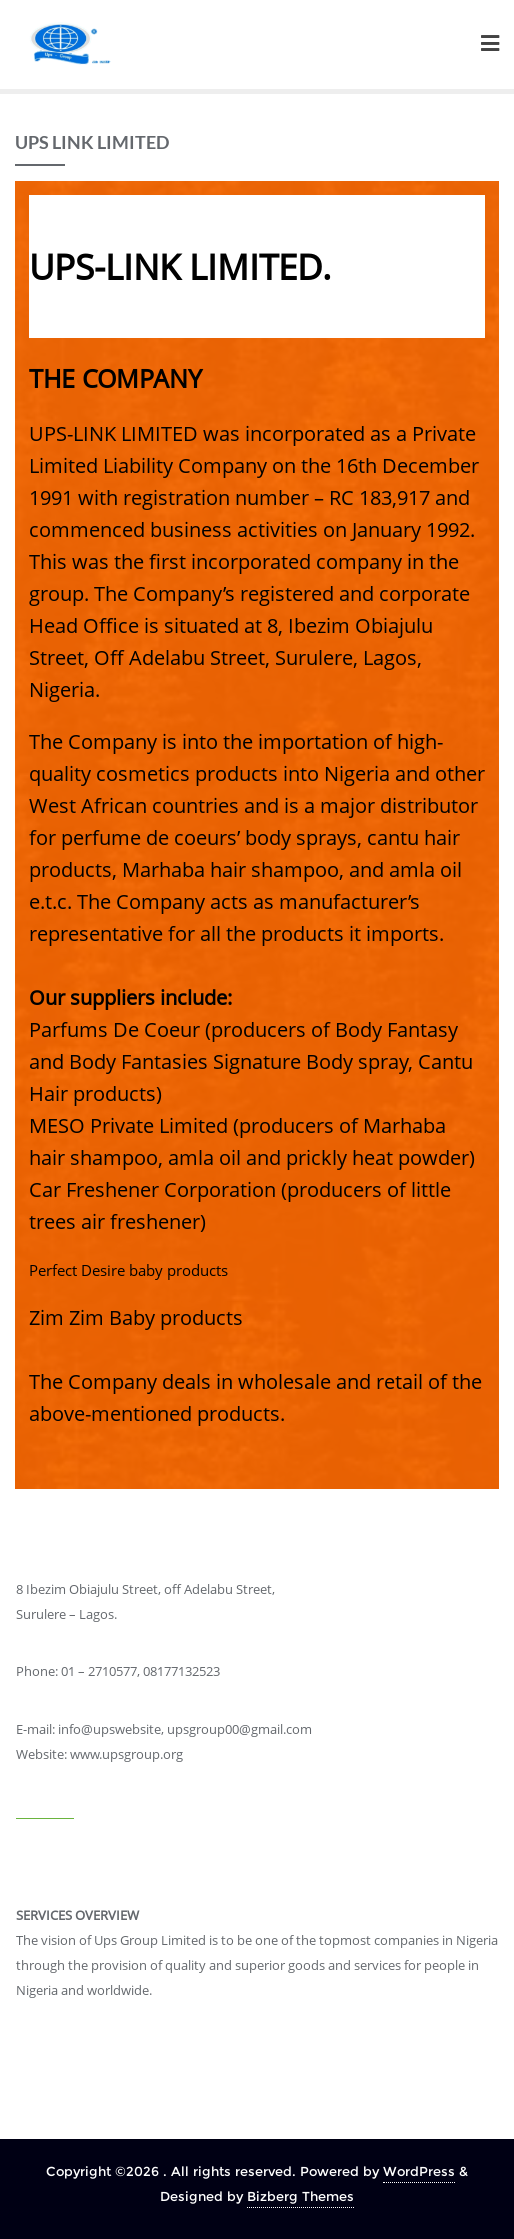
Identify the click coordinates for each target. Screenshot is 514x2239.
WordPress (419, 2171)
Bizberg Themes (300, 2196)
